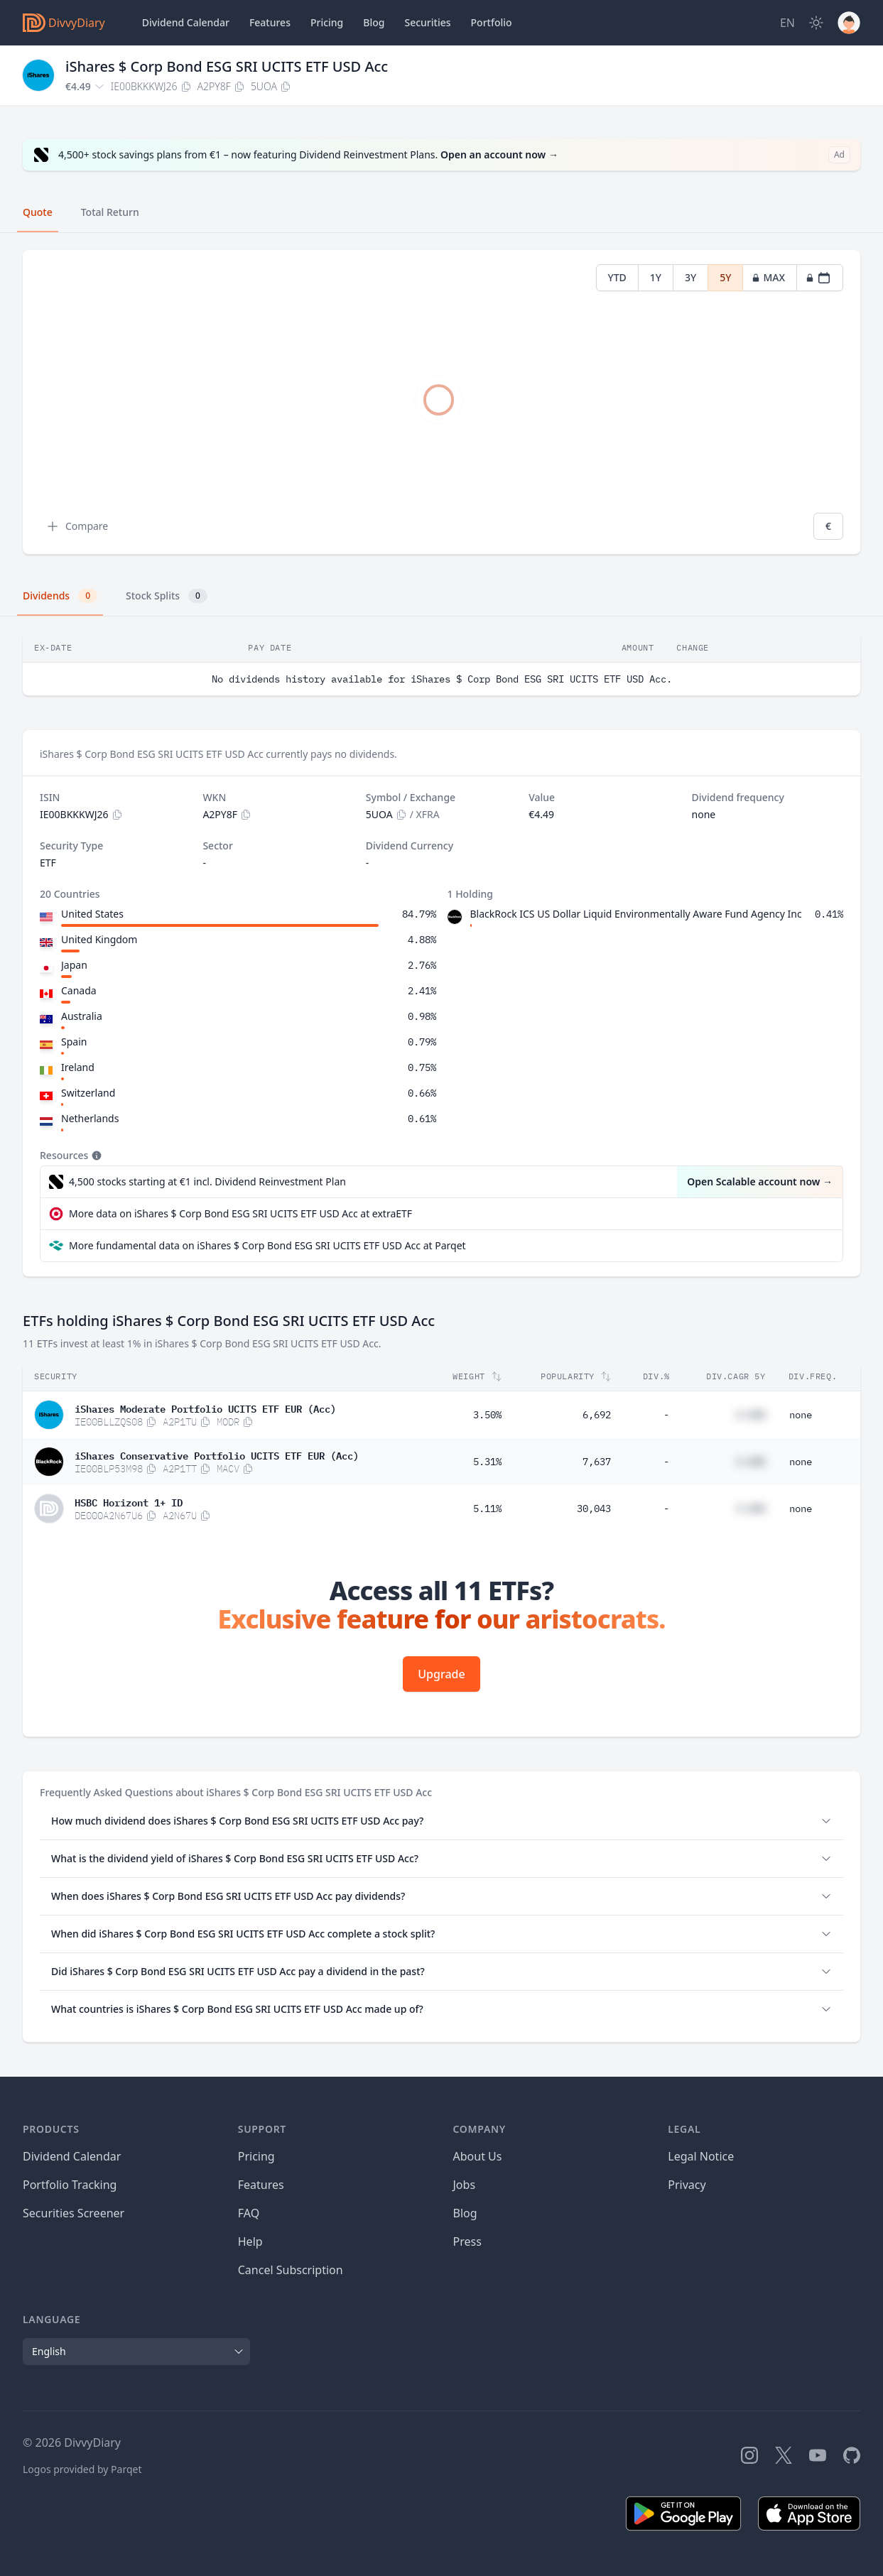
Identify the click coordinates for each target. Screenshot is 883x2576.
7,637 (597, 1461)
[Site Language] (787, 22)
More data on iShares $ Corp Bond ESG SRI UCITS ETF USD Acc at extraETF (240, 1213)
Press (467, 2241)
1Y (655, 277)
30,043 (594, 1508)
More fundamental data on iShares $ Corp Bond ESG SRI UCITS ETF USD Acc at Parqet (267, 1245)
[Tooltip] (95, 1155)
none (800, 1414)
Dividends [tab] (60, 596)
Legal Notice (701, 2156)
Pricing (326, 22)
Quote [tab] (38, 212)
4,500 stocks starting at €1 (207, 1182)
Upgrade (441, 1674)
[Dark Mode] (816, 23)
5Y (725, 277)
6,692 (597, 1414)
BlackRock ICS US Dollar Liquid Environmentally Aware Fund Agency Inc (636, 913)
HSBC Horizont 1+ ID (129, 1501)
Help (250, 2241)
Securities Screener (73, 2213)
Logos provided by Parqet (82, 2469)
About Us (477, 2156)
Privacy (686, 2184)
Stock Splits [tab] (166, 596)
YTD (617, 277)
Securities (427, 22)
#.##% (751, 1414)
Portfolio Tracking (70, 2184)
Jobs (464, 2184)
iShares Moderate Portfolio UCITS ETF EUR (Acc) (205, 1408)
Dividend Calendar (185, 22)
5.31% (487, 1461)
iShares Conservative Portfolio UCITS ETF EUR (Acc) (217, 1454)
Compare (76, 526)
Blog (465, 2213)
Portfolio (491, 22)
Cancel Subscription (290, 2270)
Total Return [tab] (110, 212)
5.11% (487, 1508)
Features (270, 22)
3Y (690, 277)
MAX (768, 277)
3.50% (487, 1414)
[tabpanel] (441, 402)
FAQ (248, 2213)
